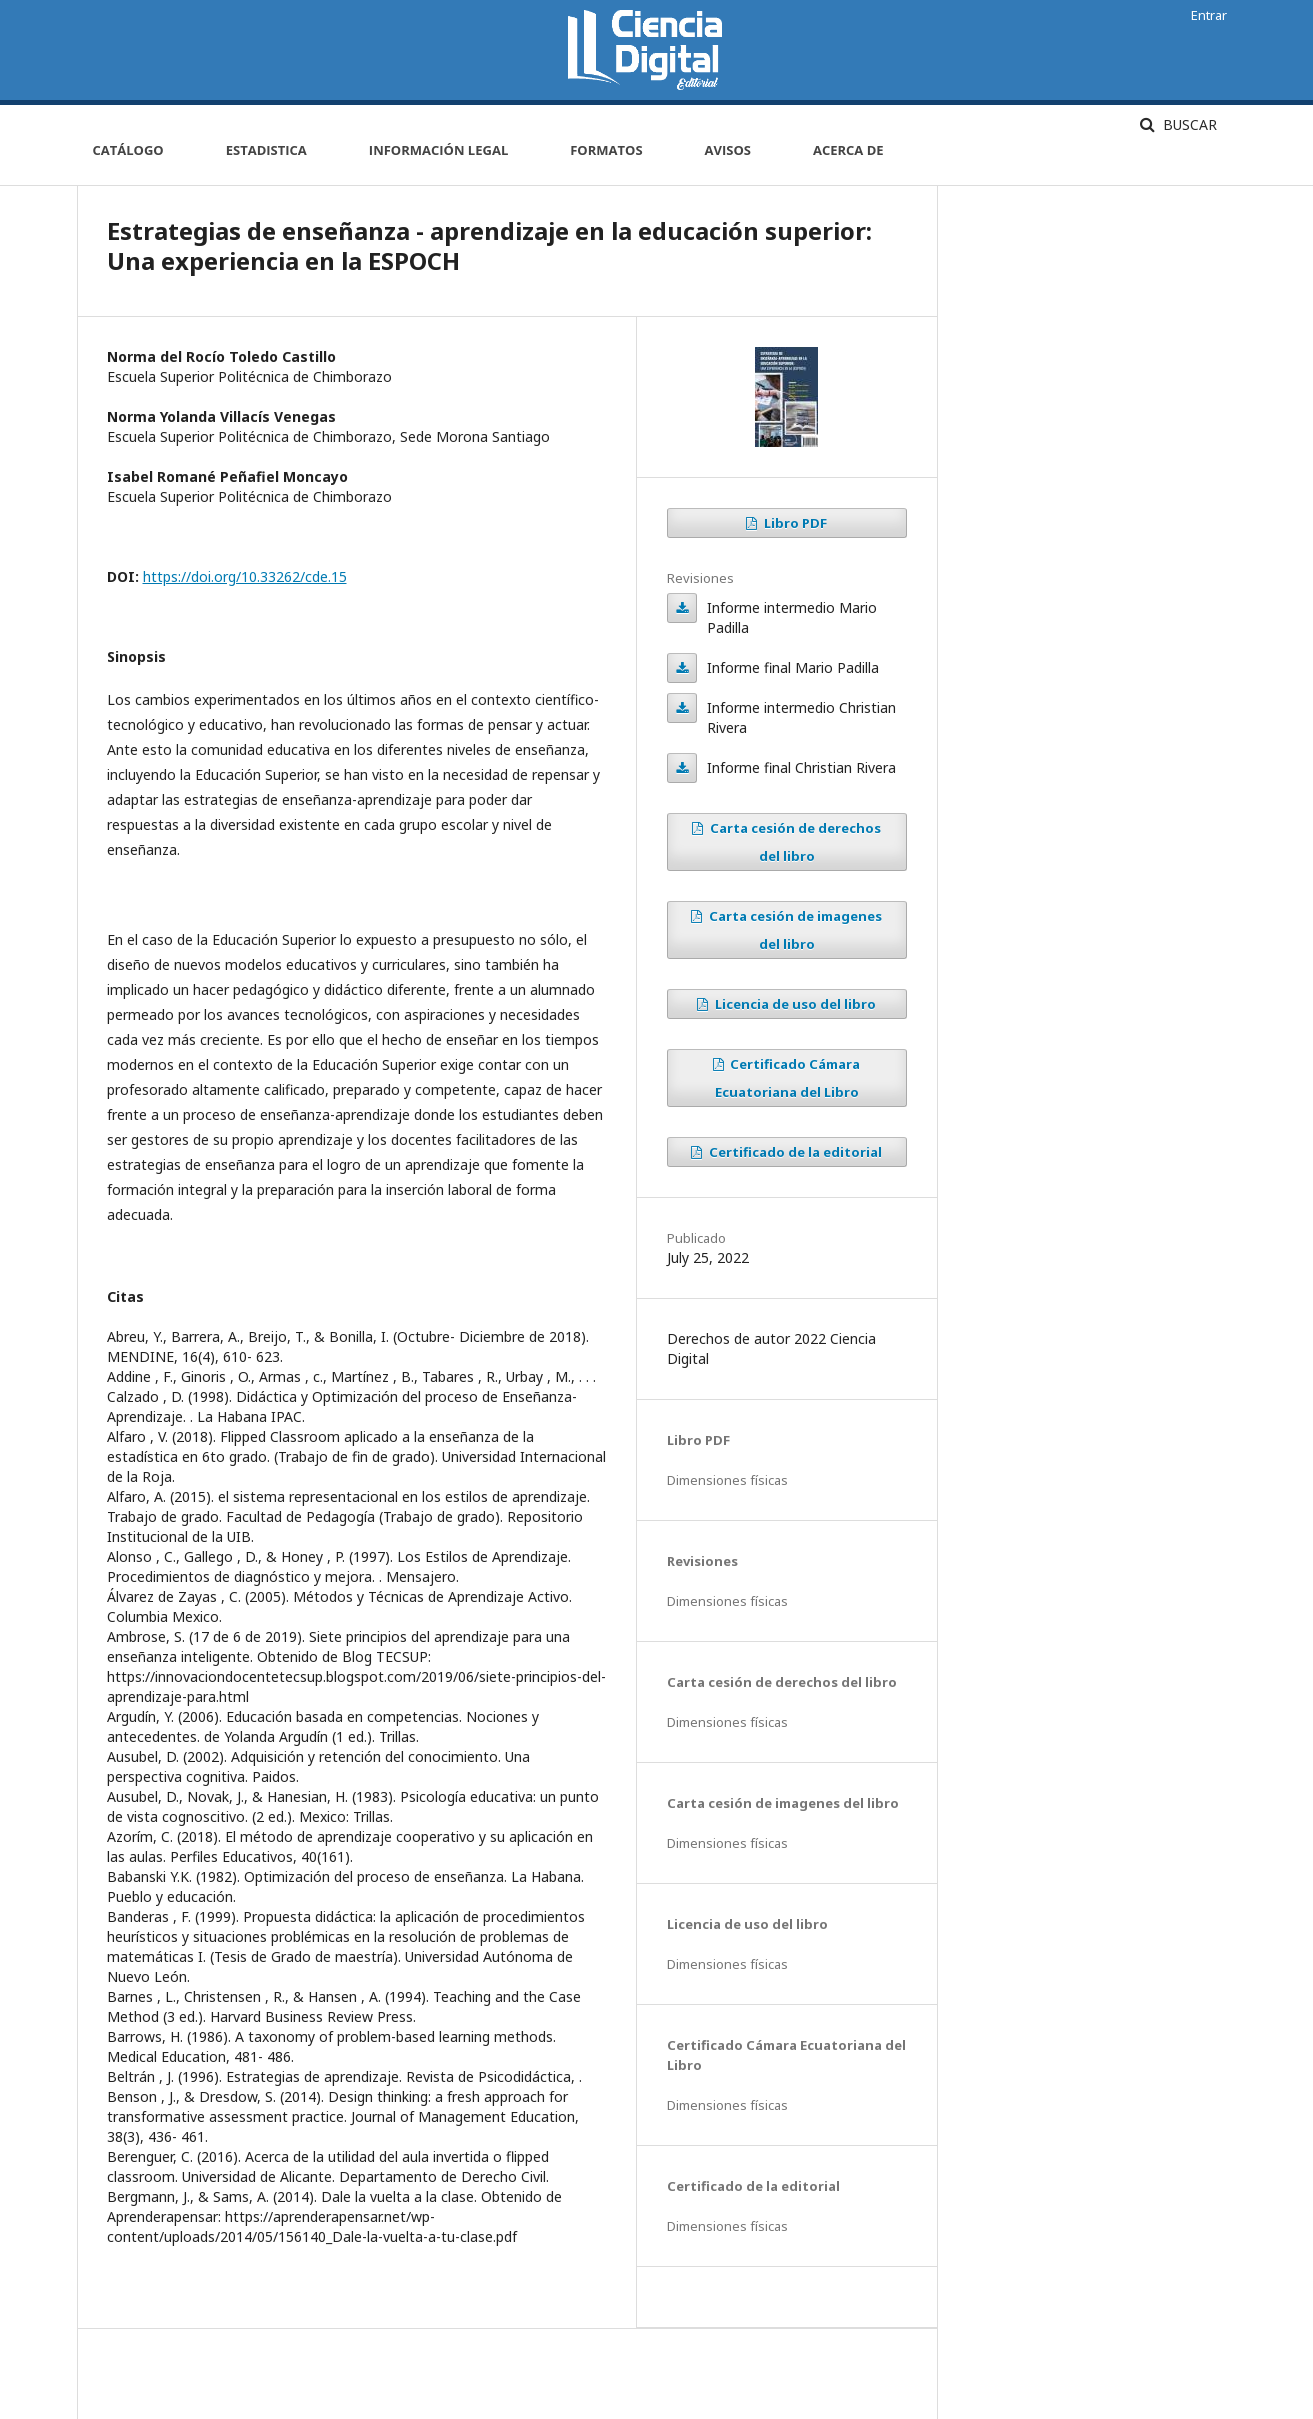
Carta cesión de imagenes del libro (794, 930)
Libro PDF (794, 523)
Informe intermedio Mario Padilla (682, 608)
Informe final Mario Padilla (682, 668)
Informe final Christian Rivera (682, 768)
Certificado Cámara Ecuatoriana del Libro (788, 1078)
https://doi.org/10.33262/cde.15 (245, 576)
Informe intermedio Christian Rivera (682, 708)
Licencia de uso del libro (794, 1004)
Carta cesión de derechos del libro (794, 842)
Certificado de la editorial (794, 1152)
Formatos (606, 150)
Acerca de (848, 150)
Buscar (1188, 124)
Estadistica (266, 150)
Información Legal (438, 150)
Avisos (728, 150)
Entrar (1209, 15)
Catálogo (128, 150)
